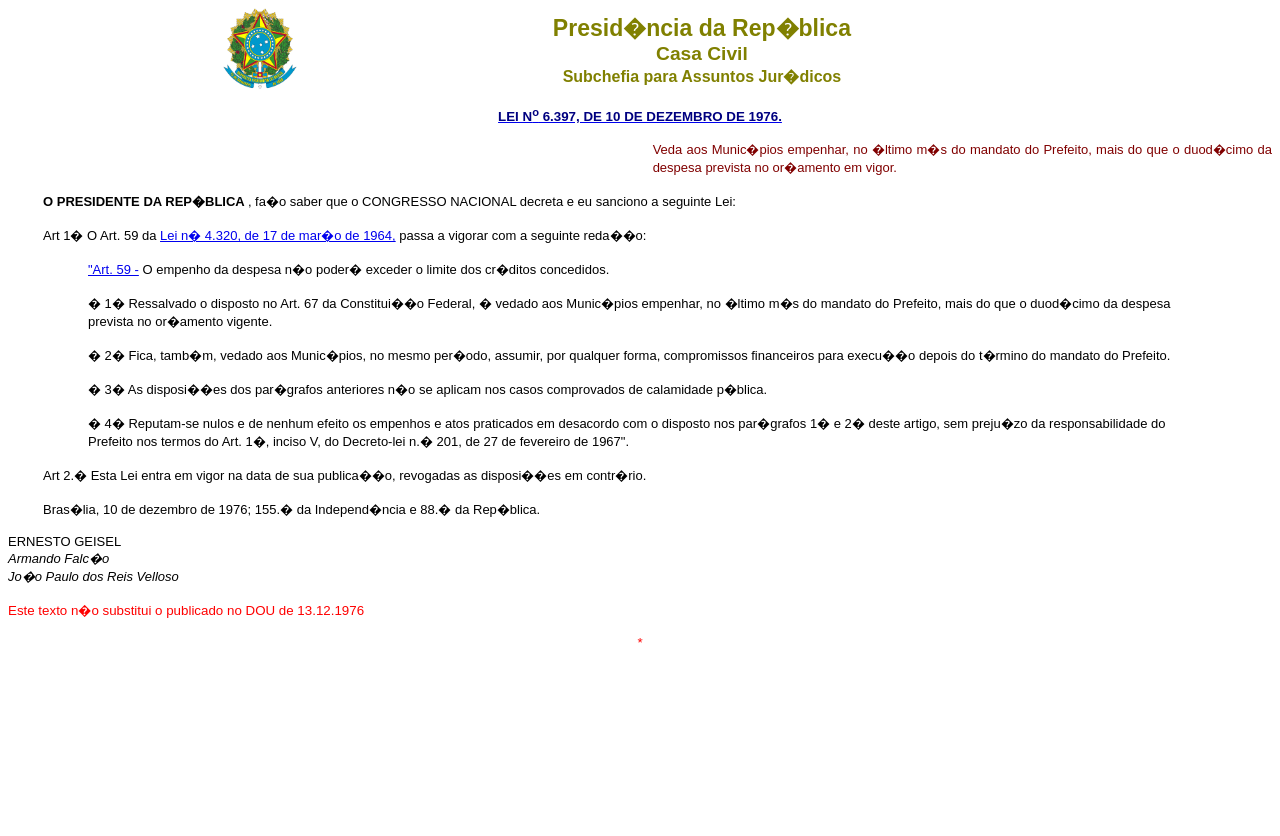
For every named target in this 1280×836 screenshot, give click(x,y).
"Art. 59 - (113, 269)
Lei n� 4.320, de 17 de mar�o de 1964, (278, 235)
